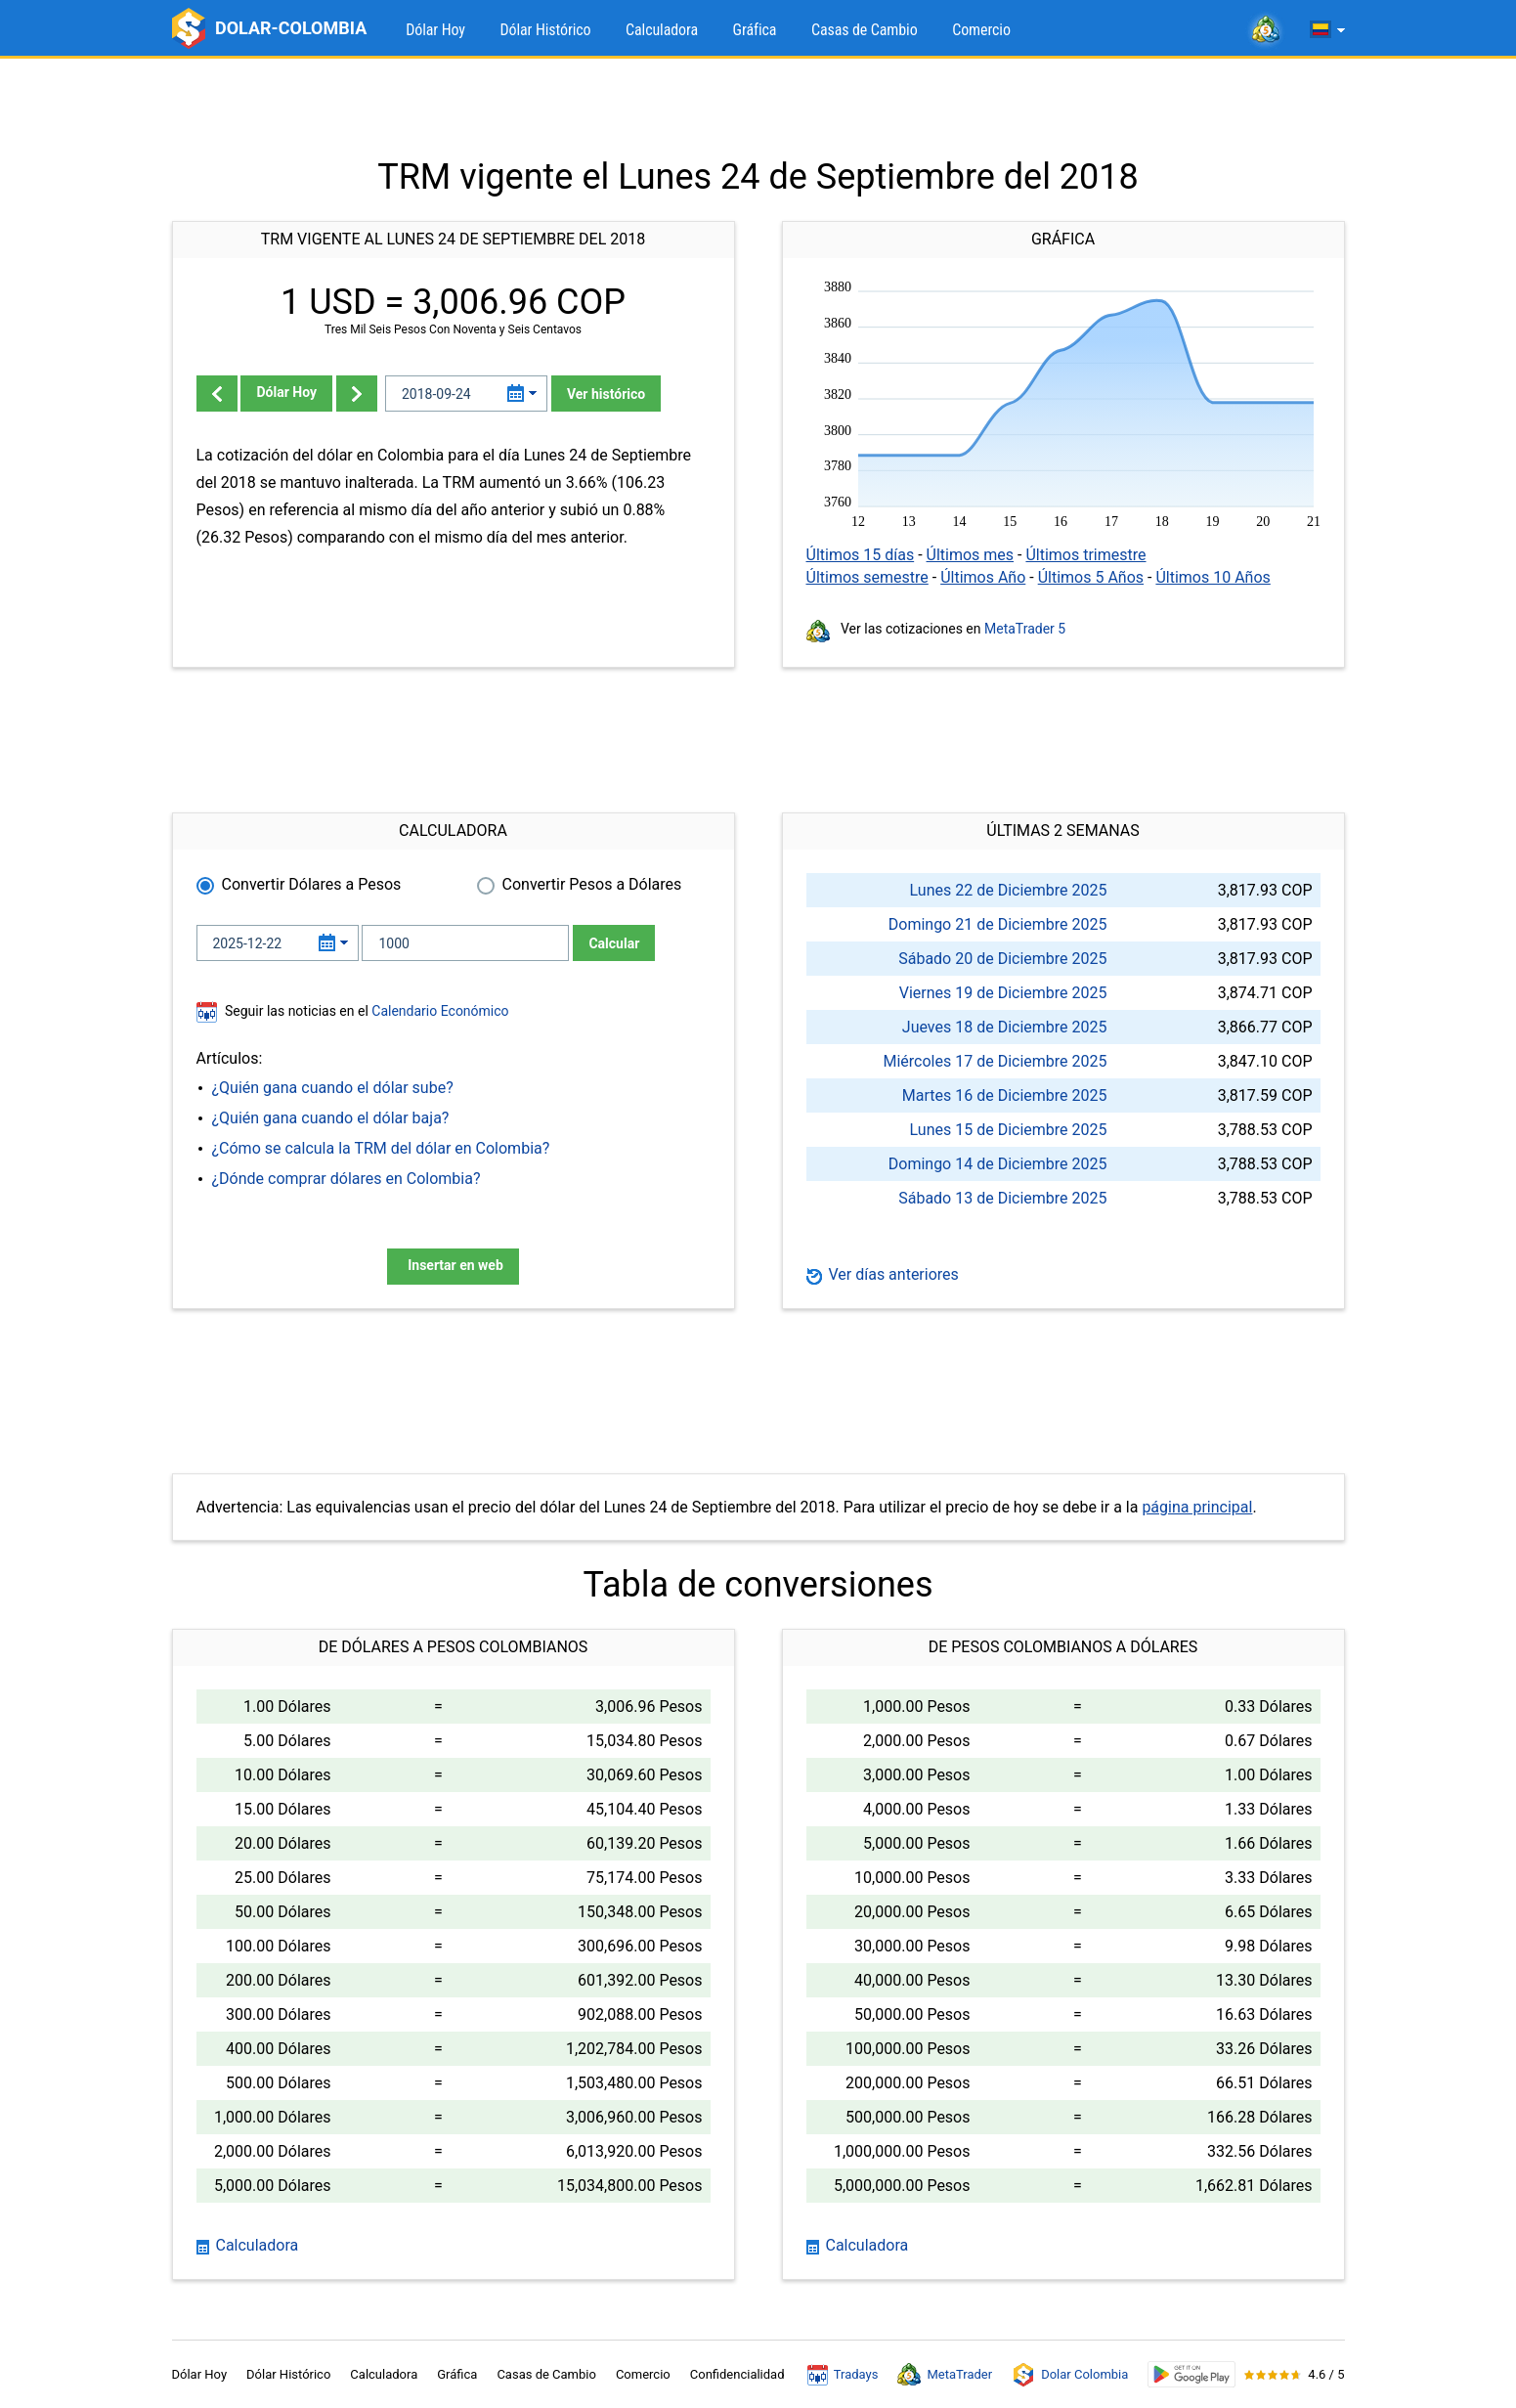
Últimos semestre (867, 577)
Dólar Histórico (544, 30)
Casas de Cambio (864, 30)
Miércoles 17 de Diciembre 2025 (995, 1061)
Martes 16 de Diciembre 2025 (1004, 1095)
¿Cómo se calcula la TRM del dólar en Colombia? (381, 1148)
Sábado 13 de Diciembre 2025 (1002, 1198)
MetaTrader (944, 2374)
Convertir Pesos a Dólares (592, 884)
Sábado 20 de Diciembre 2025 (1002, 958)
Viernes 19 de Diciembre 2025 (1003, 993)
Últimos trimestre (1085, 555)
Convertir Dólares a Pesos (312, 884)
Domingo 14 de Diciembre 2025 (997, 1164)
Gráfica (755, 30)
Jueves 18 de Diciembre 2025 (1004, 1027)
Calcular (613, 943)
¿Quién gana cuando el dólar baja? (331, 1118)
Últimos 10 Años (1212, 577)
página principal (1197, 1507)
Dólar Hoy (435, 30)
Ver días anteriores (882, 1274)
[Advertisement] (758, 107)
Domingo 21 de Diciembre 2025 (997, 924)
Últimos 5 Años (1091, 577)
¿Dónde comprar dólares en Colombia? (346, 1178)
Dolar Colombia (1070, 2374)
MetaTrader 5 (1024, 628)
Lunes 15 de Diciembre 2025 (1008, 1129)
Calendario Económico (438, 1011)
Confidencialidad (737, 2374)
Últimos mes (971, 555)
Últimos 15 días (860, 555)
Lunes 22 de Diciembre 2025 (1008, 890)
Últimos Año (982, 577)
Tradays (843, 2374)
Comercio (981, 30)
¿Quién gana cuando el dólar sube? (333, 1087)
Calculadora (662, 30)
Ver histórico (606, 394)
